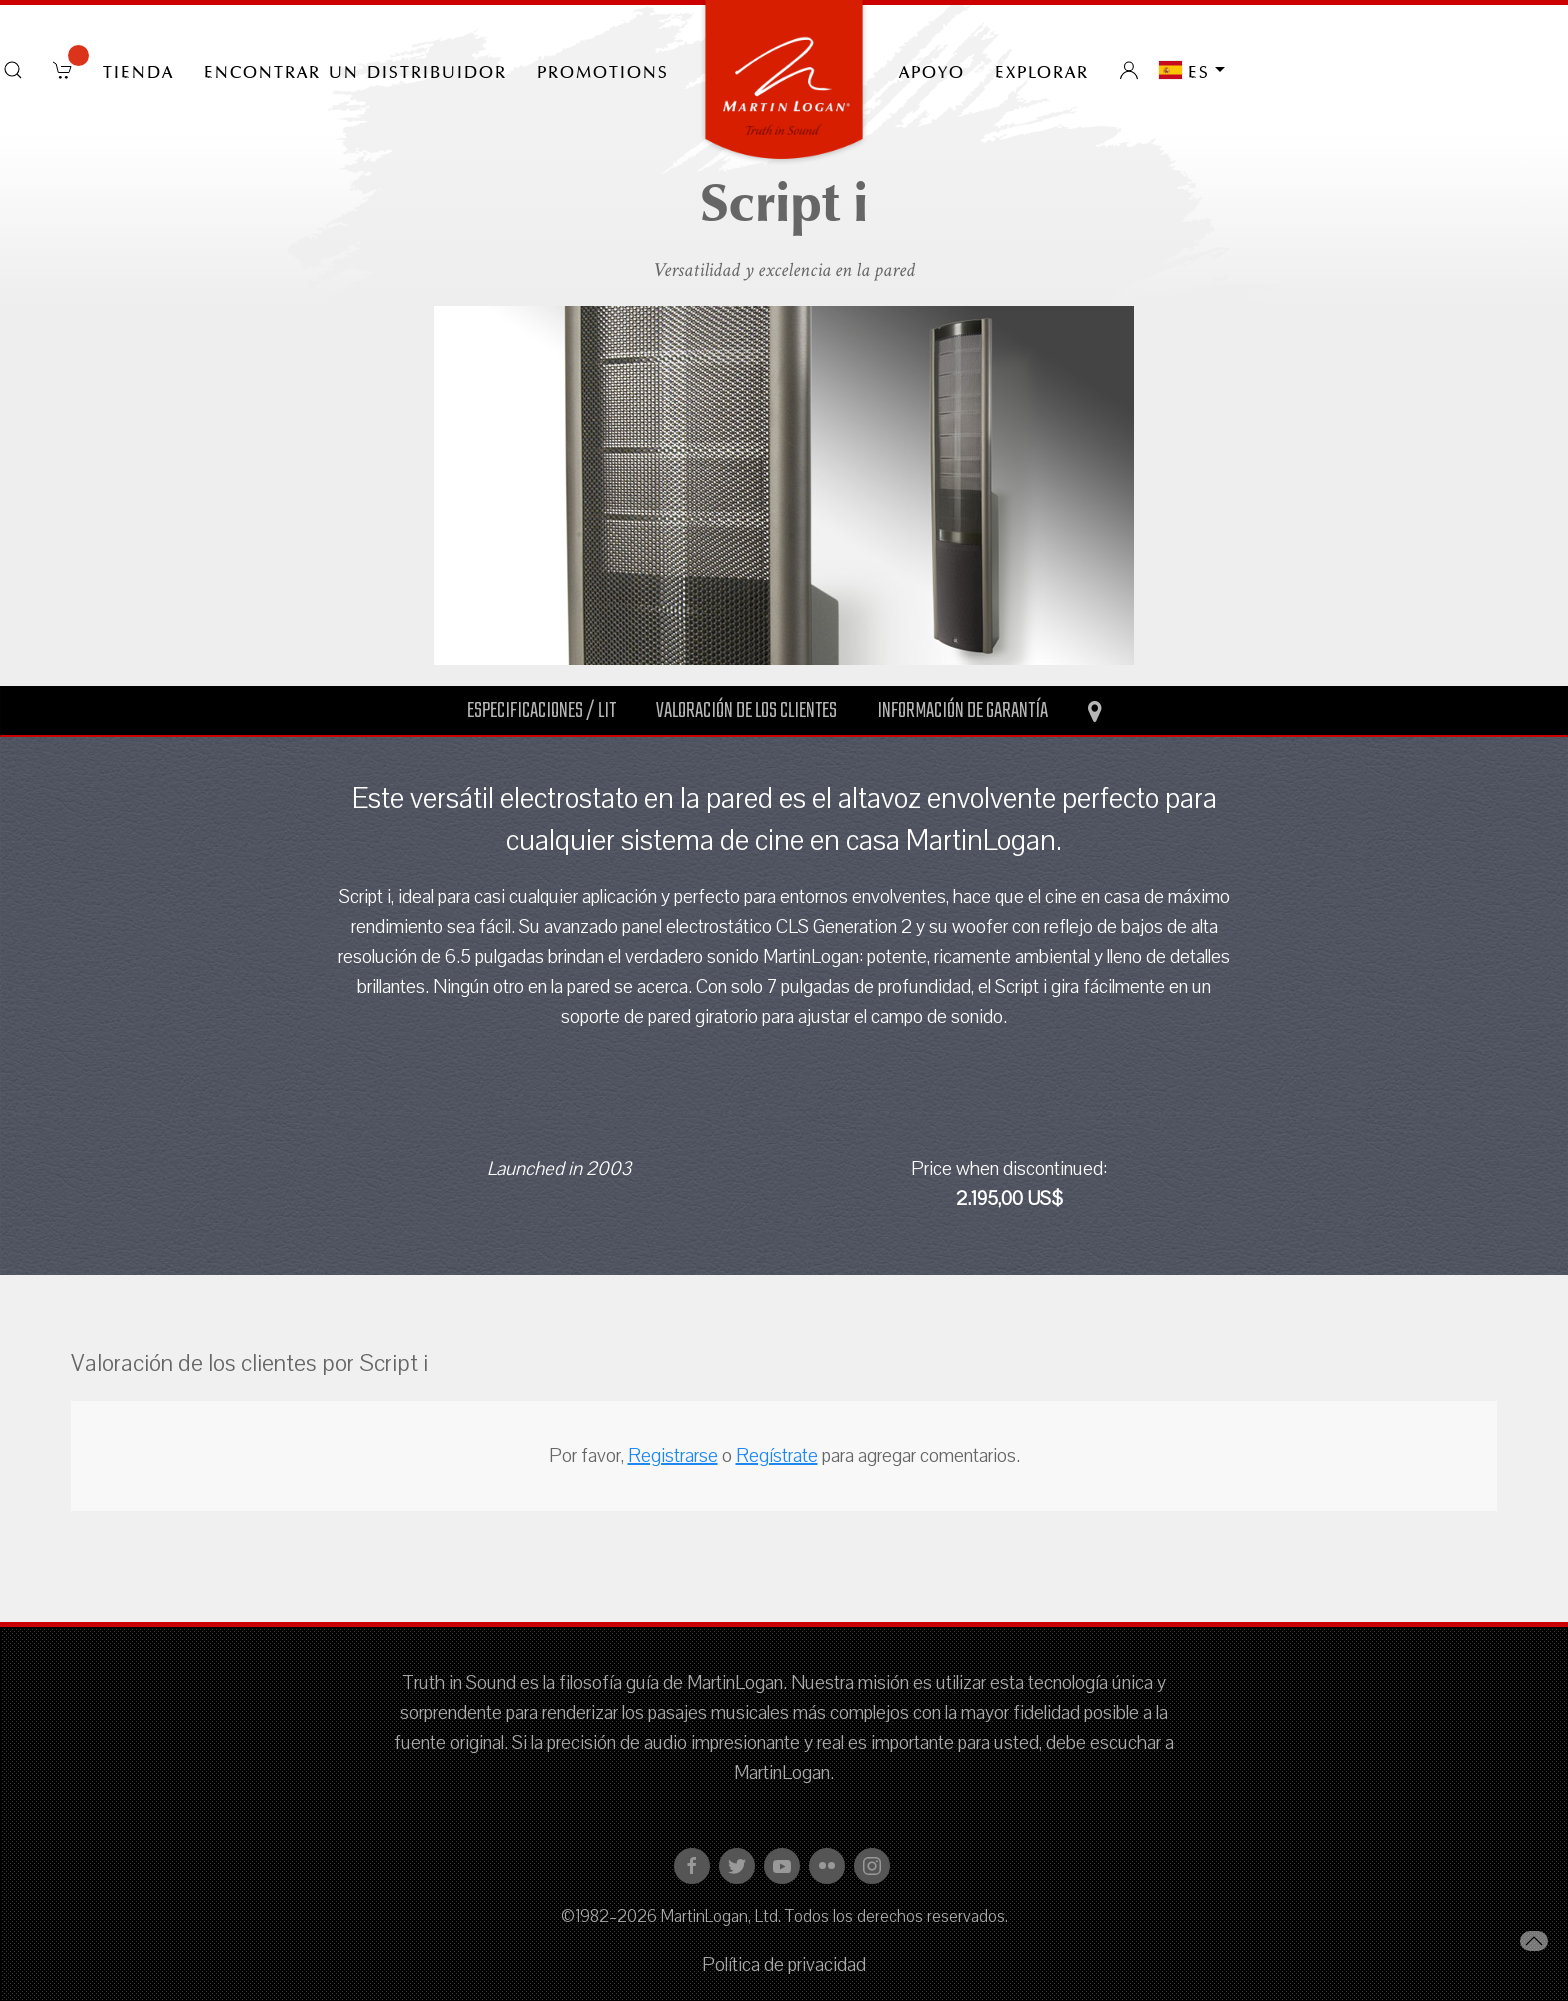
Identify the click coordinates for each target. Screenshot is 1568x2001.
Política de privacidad (784, 1965)
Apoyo (932, 70)
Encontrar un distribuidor (355, 70)
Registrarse (673, 1456)
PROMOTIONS (603, 70)
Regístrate (777, 1456)
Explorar (1042, 70)
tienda (138, 70)
